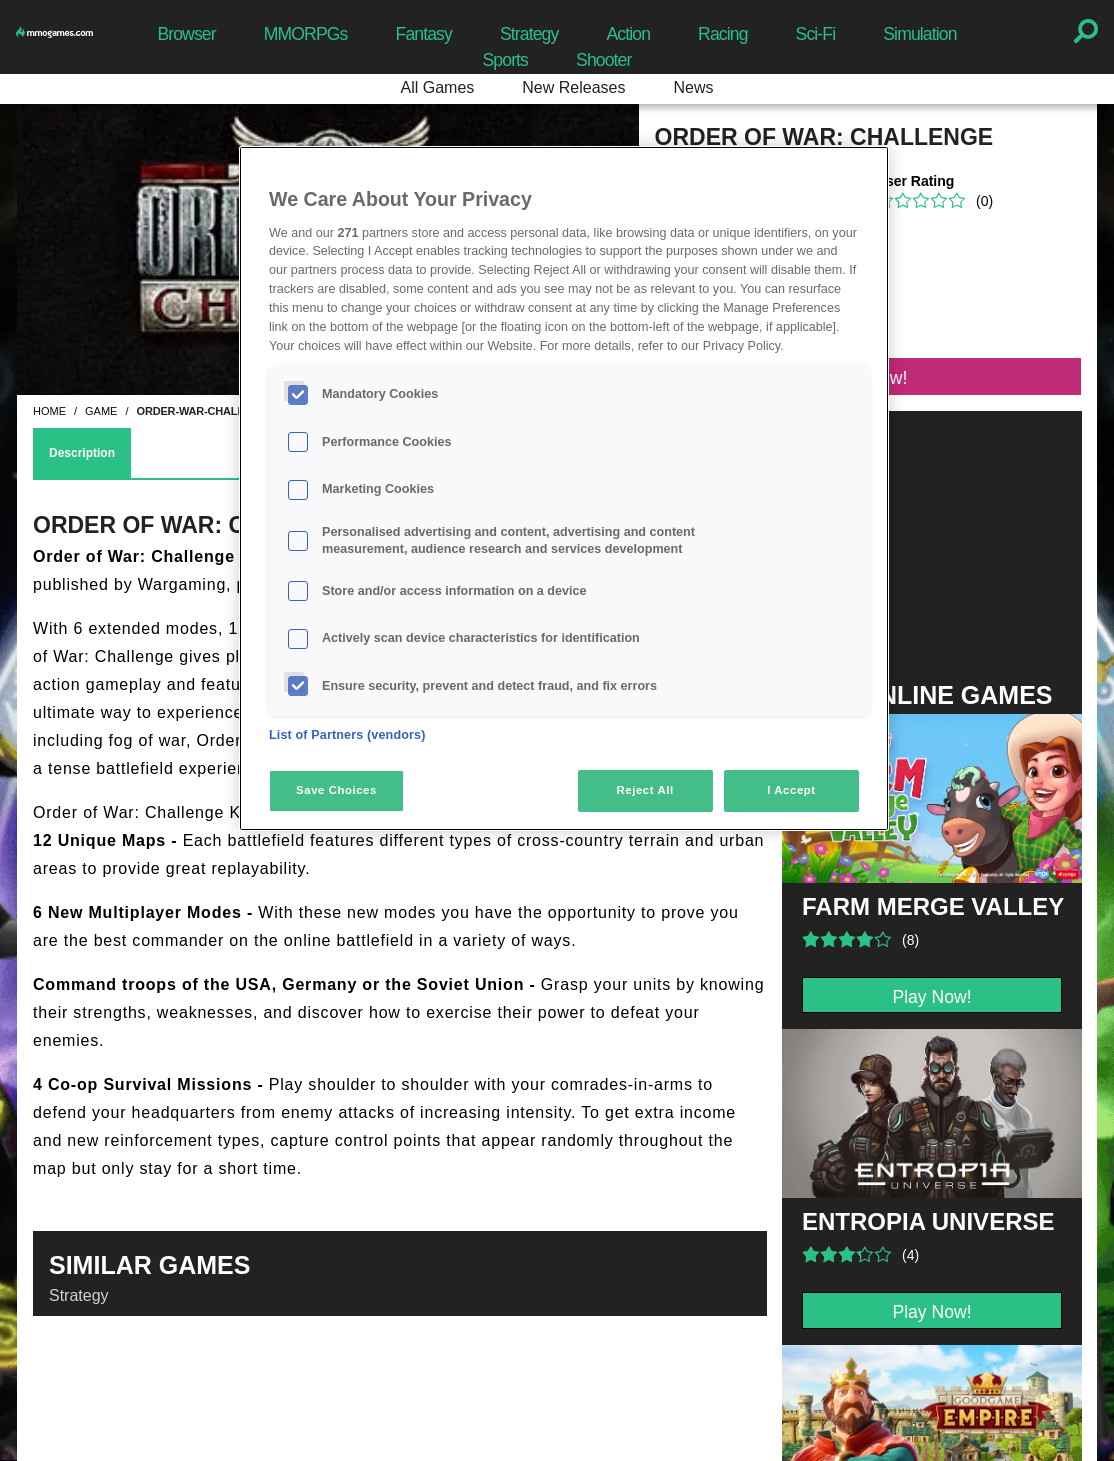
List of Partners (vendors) (347, 735)
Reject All (645, 790)
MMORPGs (306, 34)
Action (628, 34)
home (49, 411)
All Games (438, 87)
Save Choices (336, 790)
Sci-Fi (816, 34)
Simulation (919, 34)
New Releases (573, 87)
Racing (723, 34)
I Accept (791, 790)
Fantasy (424, 34)
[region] (564, 488)
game (101, 411)
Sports (505, 60)
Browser (186, 34)
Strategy (529, 34)
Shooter (603, 60)
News (693, 87)
